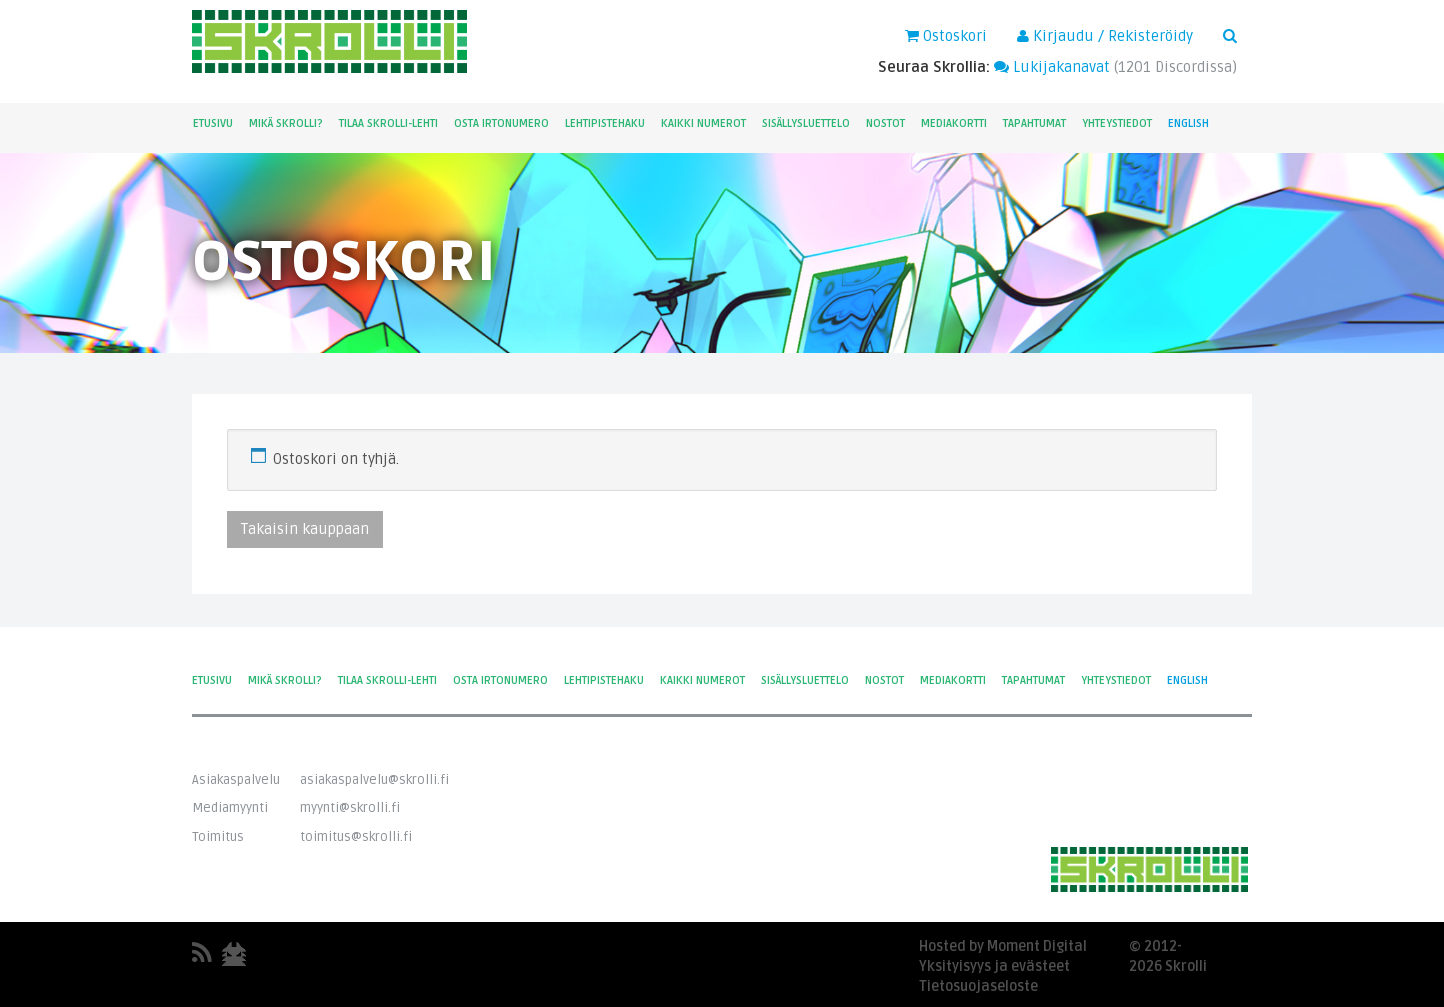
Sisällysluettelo (806, 123)
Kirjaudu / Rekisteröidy (1105, 36)
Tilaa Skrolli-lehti (388, 123)
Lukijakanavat (1052, 67)
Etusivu (213, 123)
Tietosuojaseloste (978, 986)
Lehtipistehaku (605, 123)
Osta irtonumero (501, 123)
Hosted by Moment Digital (1003, 946)
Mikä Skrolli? (286, 123)
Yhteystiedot (1117, 123)
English (1188, 123)
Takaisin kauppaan (305, 529)
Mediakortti (954, 123)
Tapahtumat (1034, 123)
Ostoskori (946, 36)
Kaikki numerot (703, 123)
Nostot (885, 123)
